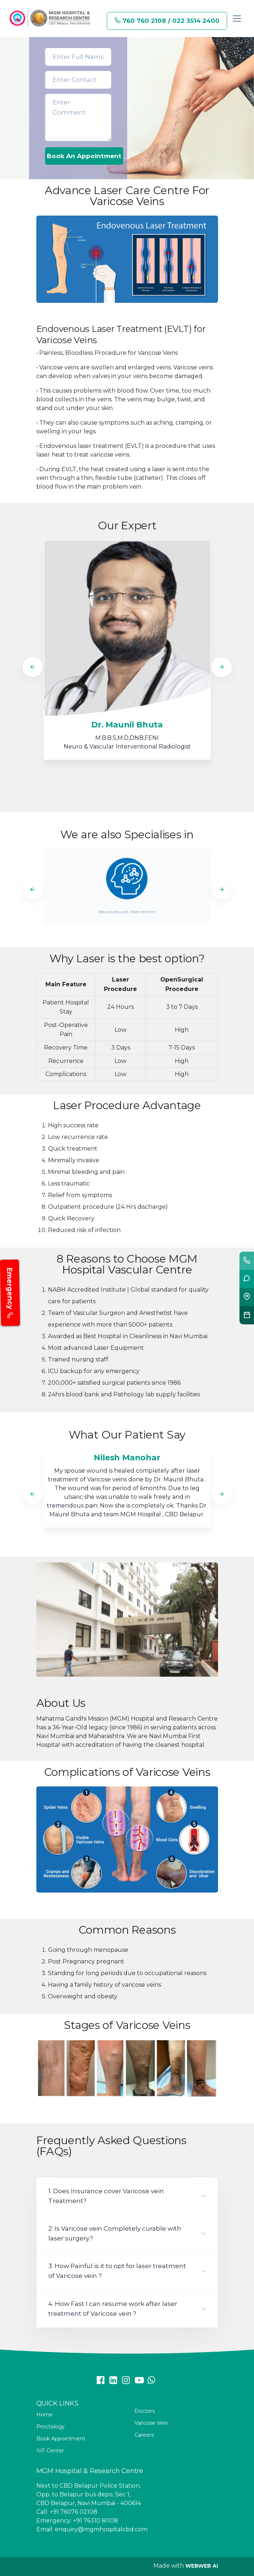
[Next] (221, 667)
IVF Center (50, 2450)
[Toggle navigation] (237, 19)
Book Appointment (60, 2438)
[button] (127, 2196)
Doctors (144, 2411)
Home (44, 2414)
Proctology (50, 2426)
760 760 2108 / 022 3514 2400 (166, 20)
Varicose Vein (151, 2423)
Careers (144, 2435)
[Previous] (33, 667)
